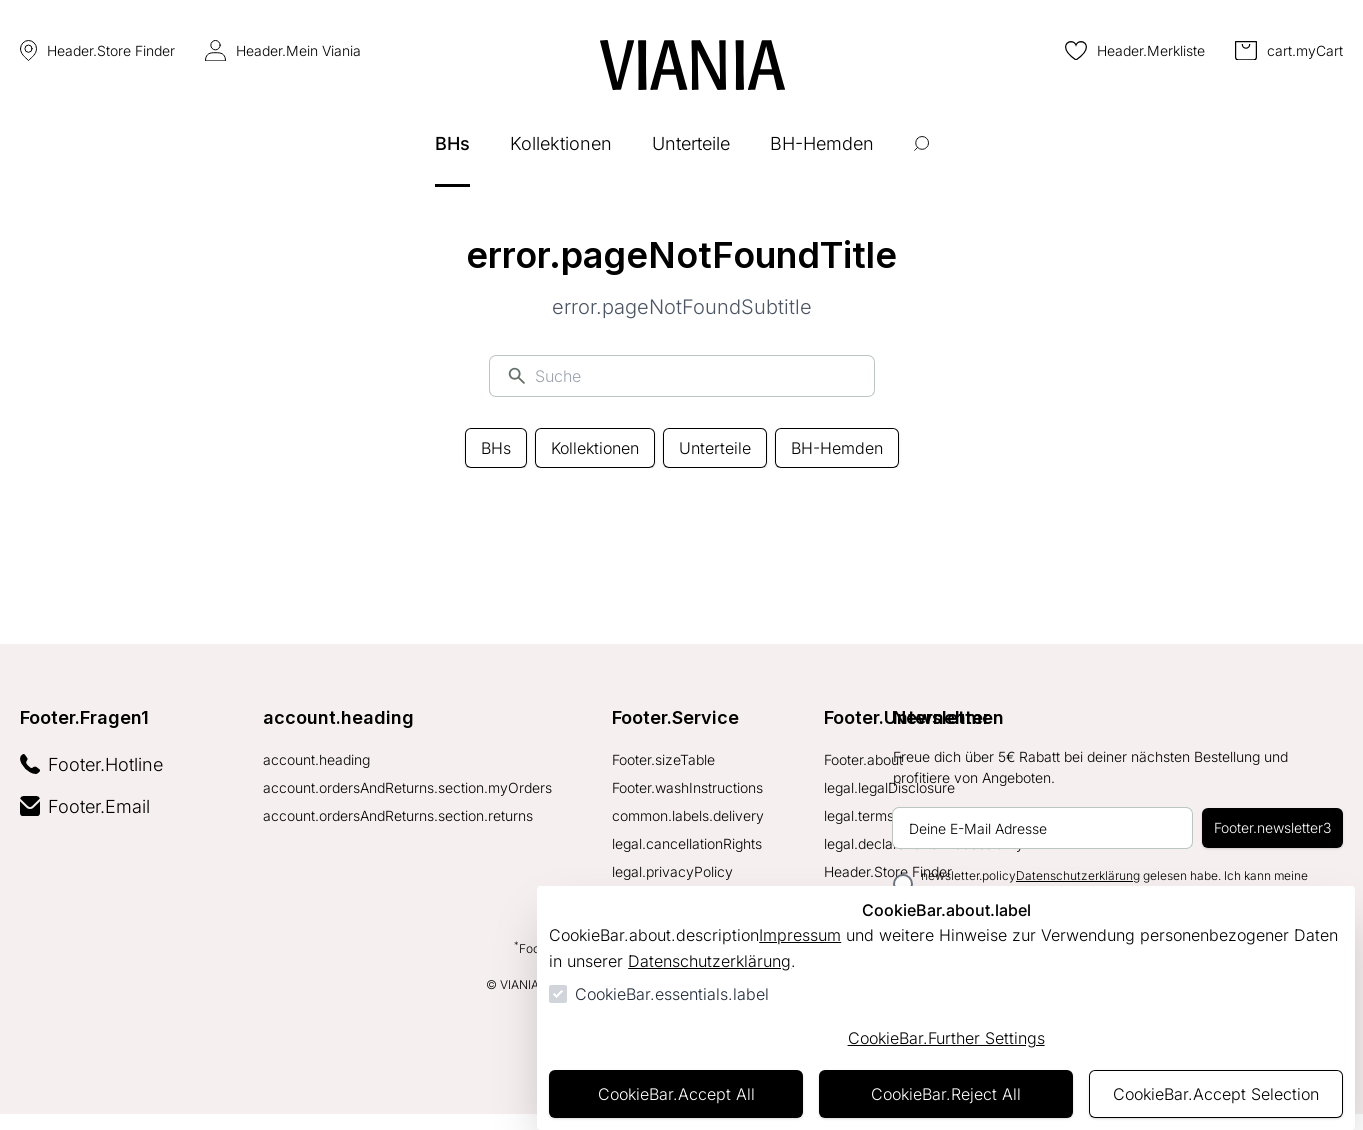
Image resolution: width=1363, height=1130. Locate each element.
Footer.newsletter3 (1272, 827)
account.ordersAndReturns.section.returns (398, 815)
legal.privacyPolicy (672, 871)
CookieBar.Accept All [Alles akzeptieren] (676, 1094)
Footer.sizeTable (663, 759)
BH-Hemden (837, 448)
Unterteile (715, 448)
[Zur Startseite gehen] (692, 65)
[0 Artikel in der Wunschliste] (1135, 50)
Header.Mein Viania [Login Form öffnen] (283, 50)
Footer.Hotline (91, 764)
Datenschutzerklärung (709, 961)
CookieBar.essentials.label (672, 994)
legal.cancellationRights (687, 843)
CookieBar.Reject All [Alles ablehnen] (946, 1094)
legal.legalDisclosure (889, 787)
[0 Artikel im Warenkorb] (1289, 50)
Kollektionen (595, 448)
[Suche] (696, 376)
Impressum (800, 935)
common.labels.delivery (688, 815)
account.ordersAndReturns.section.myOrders (407, 787)
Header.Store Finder (888, 871)
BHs (496, 448)
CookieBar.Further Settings (946, 1038)
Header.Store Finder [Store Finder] (97, 50)
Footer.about (863, 759)
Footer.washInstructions (687, 787)
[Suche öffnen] (921, 158)
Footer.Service (675, 717)
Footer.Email (85, 806)
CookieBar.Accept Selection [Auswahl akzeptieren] (1216, 1094)
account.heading (338, 717)
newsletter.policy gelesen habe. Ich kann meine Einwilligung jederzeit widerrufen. (1114, 883)
